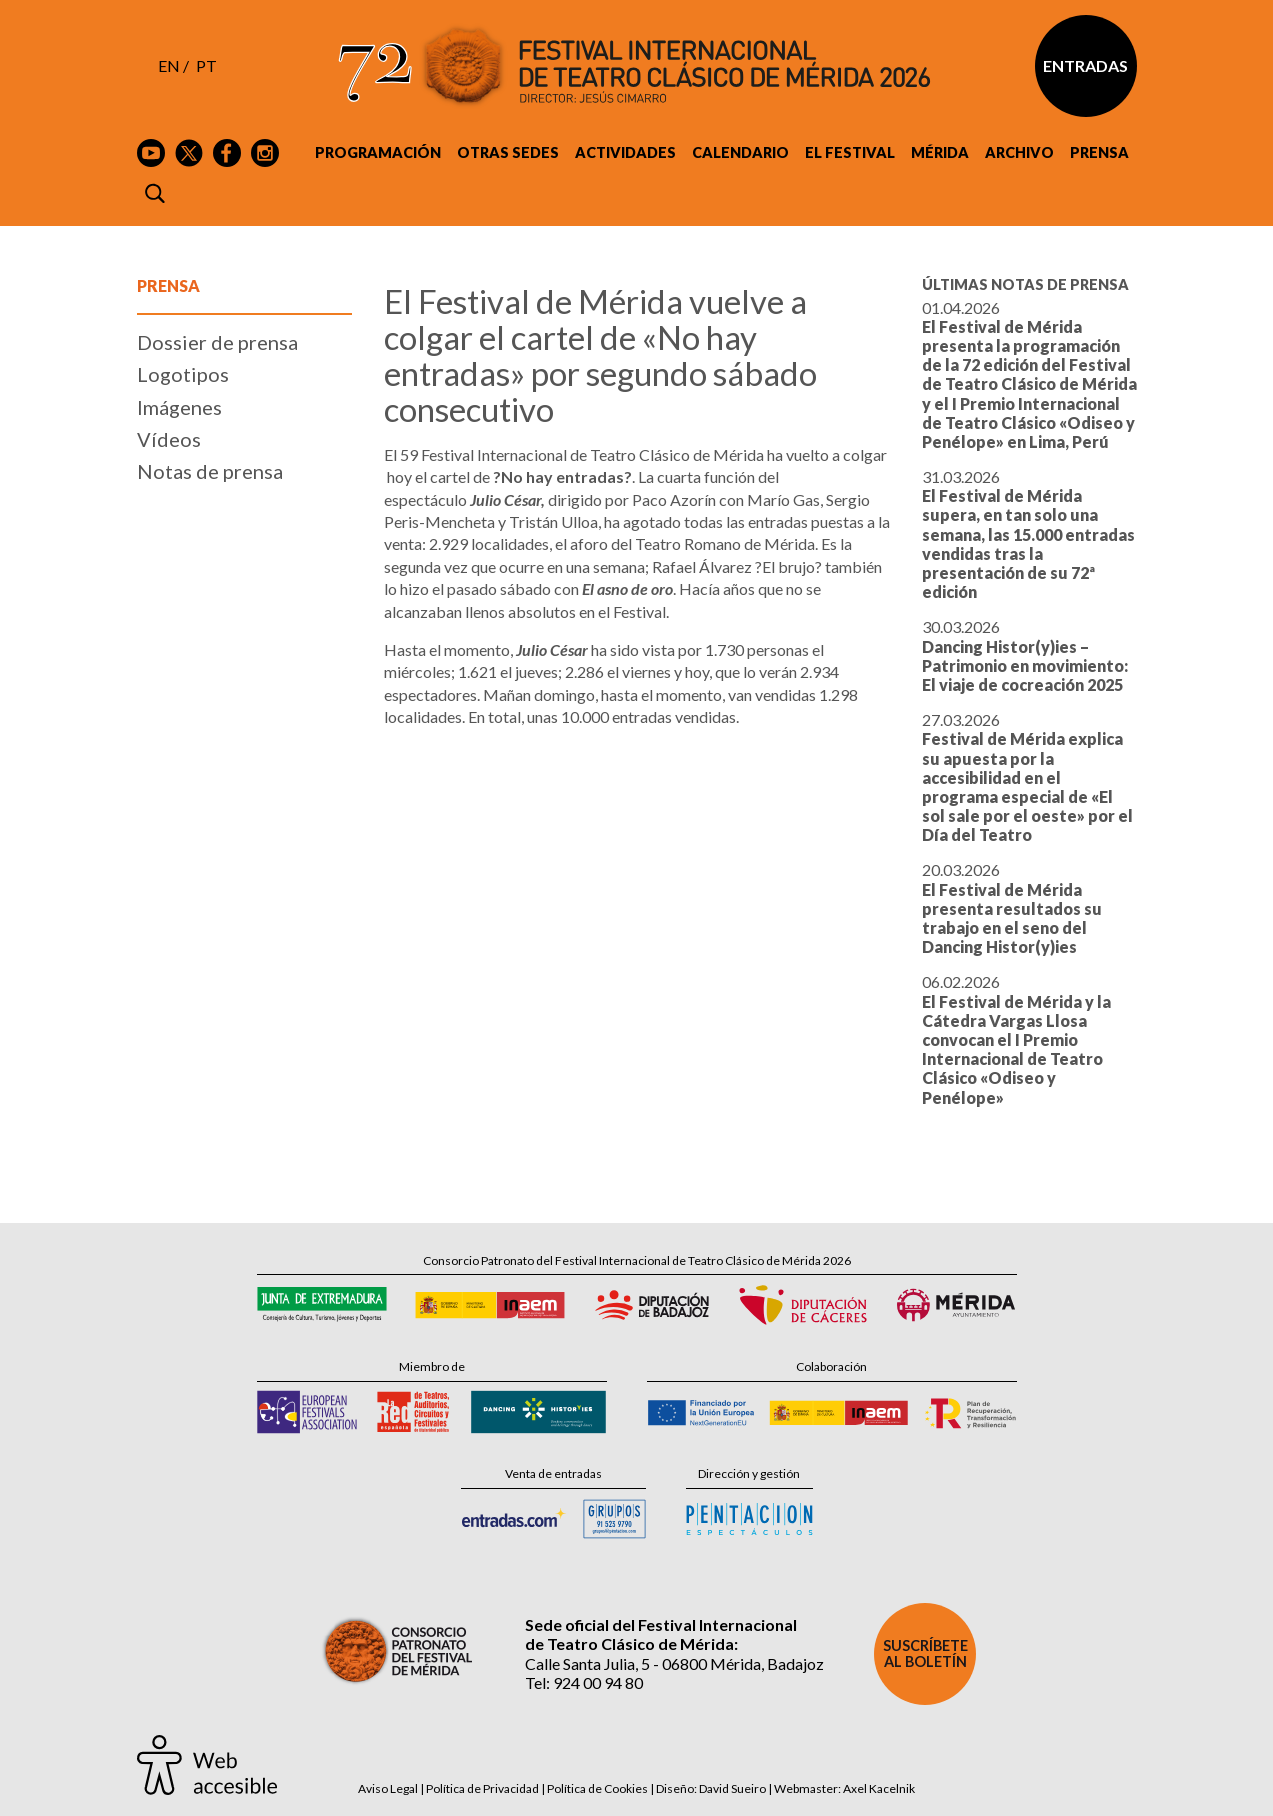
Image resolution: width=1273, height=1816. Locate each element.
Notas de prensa (210, 471)
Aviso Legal (388, 1788)
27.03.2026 (1027, 777)
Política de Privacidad (482, 1788)
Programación (378, 152)
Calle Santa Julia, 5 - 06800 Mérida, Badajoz (674, 1663)
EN (169, 65)
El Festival (850, 152)
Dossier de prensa (217, 342)
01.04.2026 (1029, 374)
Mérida (940, 152)
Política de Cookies (597, 1788)
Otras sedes (508, 152)
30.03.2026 (1025, 655)
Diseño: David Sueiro (711, 1788)
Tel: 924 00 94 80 (584, 1682)
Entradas (1085, 65)
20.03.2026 (1012, 908)
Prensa (1099, 152)
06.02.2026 (1016, 1039)
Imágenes (179, 407)
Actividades (625, 152)
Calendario (740, 152)
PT (206, 65)
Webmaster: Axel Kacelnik (844, 1788)
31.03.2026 (1028, 534)
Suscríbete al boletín (925, 1653)
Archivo (1019, 152)
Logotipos (183, 374)
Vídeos (169, 439)
